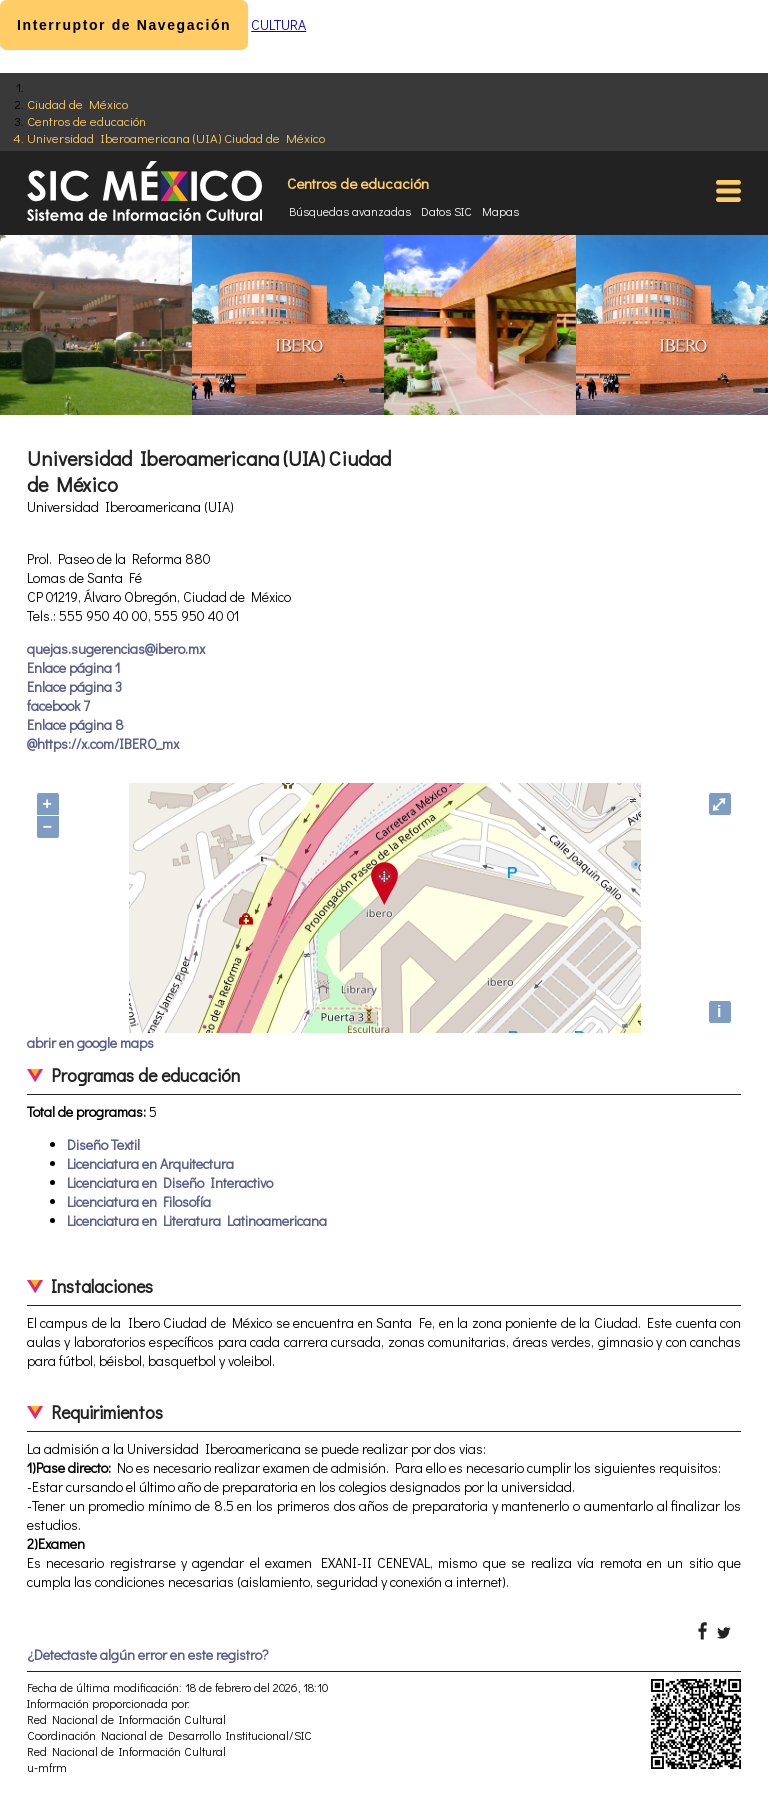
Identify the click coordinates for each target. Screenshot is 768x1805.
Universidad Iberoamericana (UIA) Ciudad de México (176, 137)
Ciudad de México (77, 103)
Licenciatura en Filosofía (139, 1201)
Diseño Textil (103, 1144)
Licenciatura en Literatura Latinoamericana (197, 1220)
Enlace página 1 (73, 667)
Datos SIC (446, 211)
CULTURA (278, 24)
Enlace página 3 (74, 686)
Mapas (500, 211)
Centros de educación (86, 120)
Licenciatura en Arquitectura (150, 1163)
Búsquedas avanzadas (350, 211)
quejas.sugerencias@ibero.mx (116, 648)
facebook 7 (58, 705)
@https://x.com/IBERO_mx (103, 743)
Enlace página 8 (75, 724)
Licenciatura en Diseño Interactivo (170, 1182)
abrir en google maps (90, 1042)
